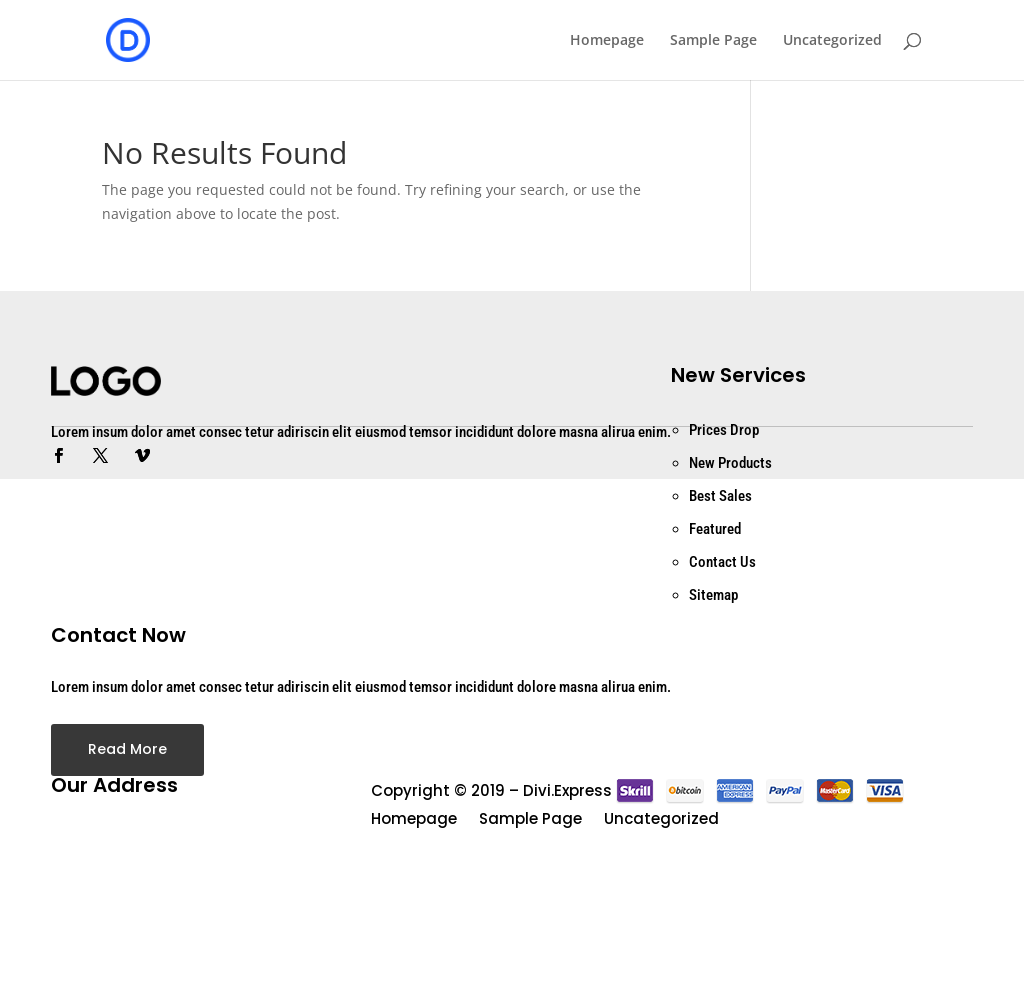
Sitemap (713, 595)
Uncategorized (832, 41)
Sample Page (713, 41)
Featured (715, 529)
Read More (127, 749)
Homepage (607, 41)
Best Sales (720, 496)
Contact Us (722, 562)
